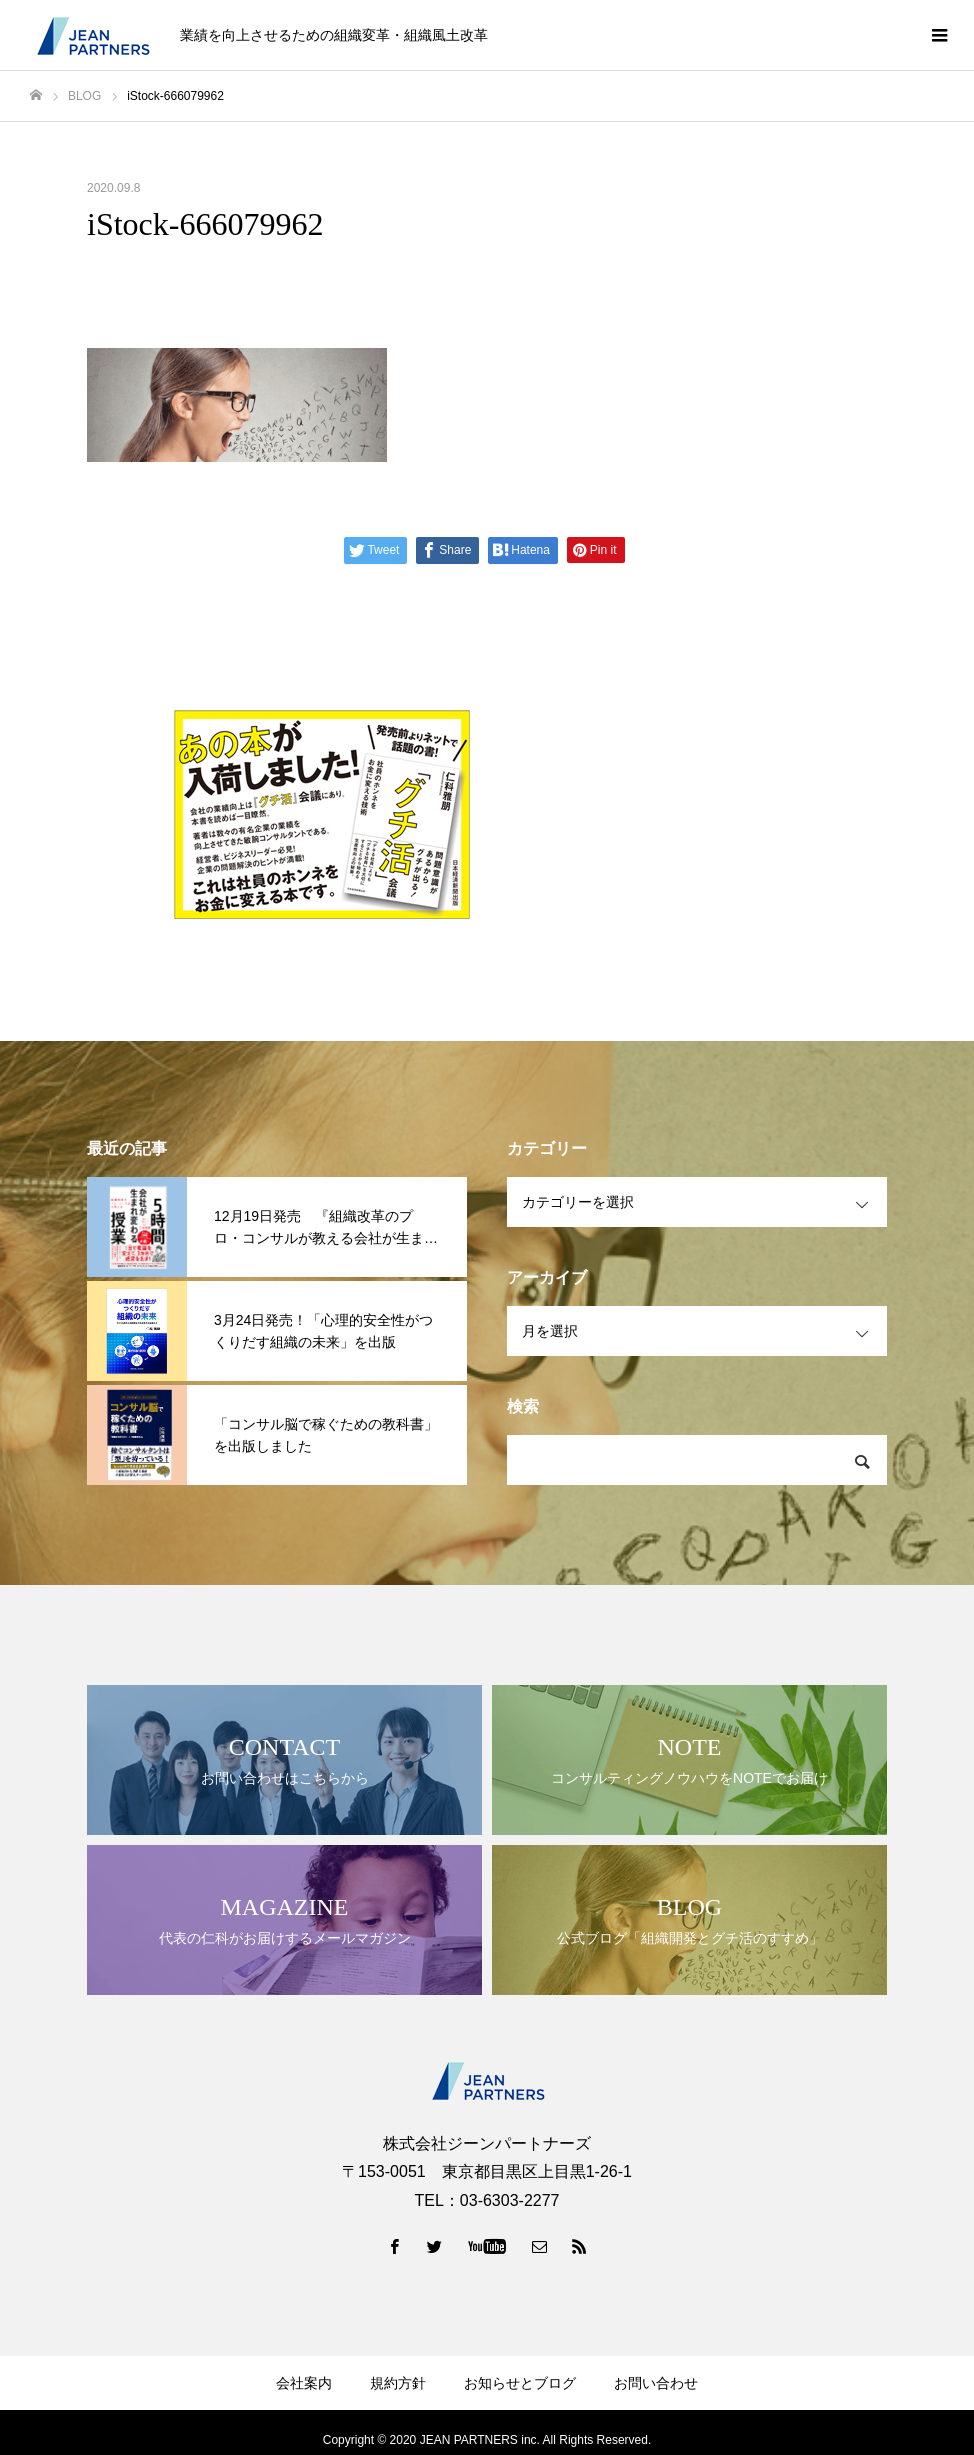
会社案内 (304, 2383)
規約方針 (398, 2383)
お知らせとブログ (520, 2383)
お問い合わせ (656, 2383)
